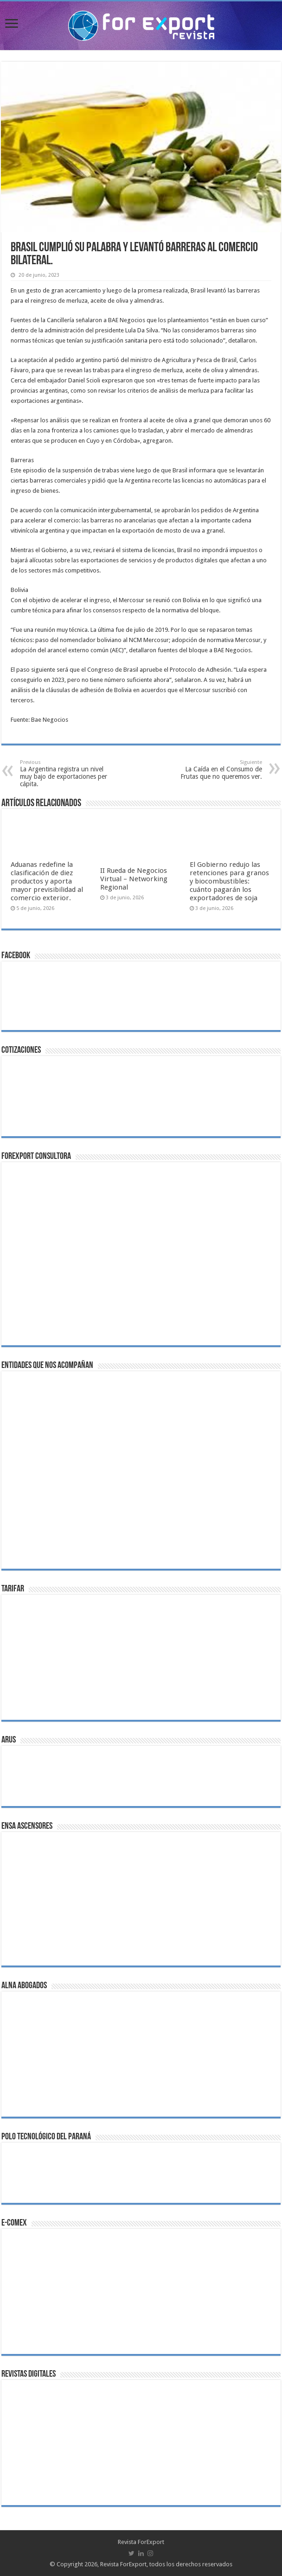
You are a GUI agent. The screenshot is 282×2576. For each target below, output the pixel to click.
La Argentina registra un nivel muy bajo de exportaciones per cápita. (67, 773)
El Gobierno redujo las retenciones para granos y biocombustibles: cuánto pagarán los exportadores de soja (229, 881)
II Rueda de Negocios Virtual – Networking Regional (133, 878)
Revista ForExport (141, 2541)
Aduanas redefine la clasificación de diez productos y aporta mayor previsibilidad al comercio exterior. (47, 881)
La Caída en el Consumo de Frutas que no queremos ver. (214, 769)
